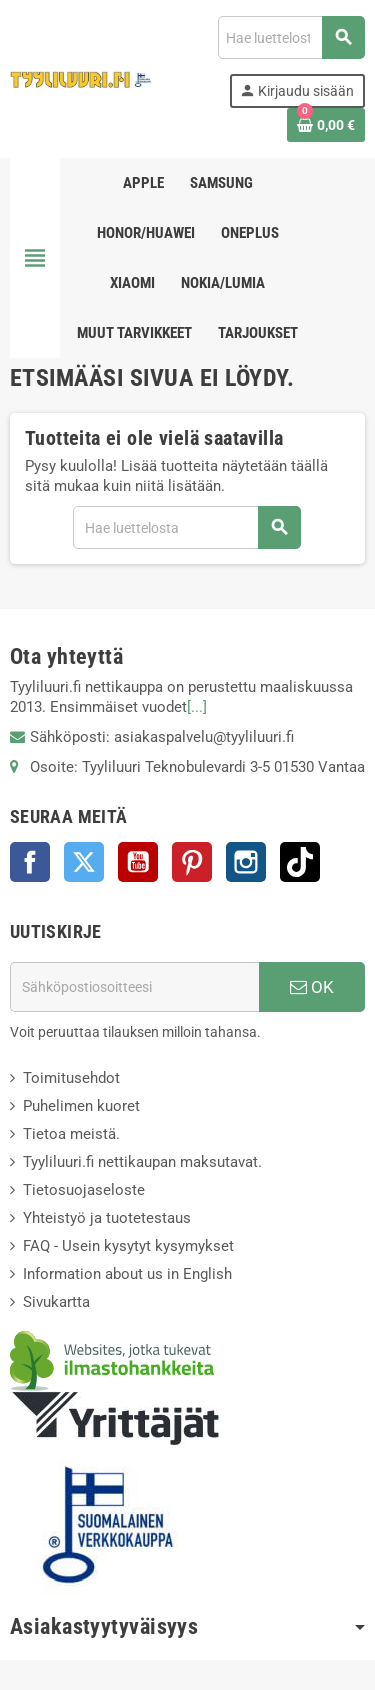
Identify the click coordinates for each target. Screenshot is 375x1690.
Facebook (30, 862)
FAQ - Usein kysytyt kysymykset (128, 1246)
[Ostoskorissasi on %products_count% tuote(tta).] (326, 125)
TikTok (300, 862)
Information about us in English (127, 1274)
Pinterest (192, 862)
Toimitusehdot (71, 1078)
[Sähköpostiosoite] (134, 987)
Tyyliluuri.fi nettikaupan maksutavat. (142, 1162)
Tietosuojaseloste (84, 1190)
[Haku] (291, 37)
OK (312, 987)
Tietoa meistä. (71, 1134)
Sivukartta (56, 1302)
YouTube (138, 862)
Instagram (246, 862)
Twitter (84, 862)
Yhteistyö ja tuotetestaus (107, 1218)
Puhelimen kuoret (81, 1106)
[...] (197, 707)
